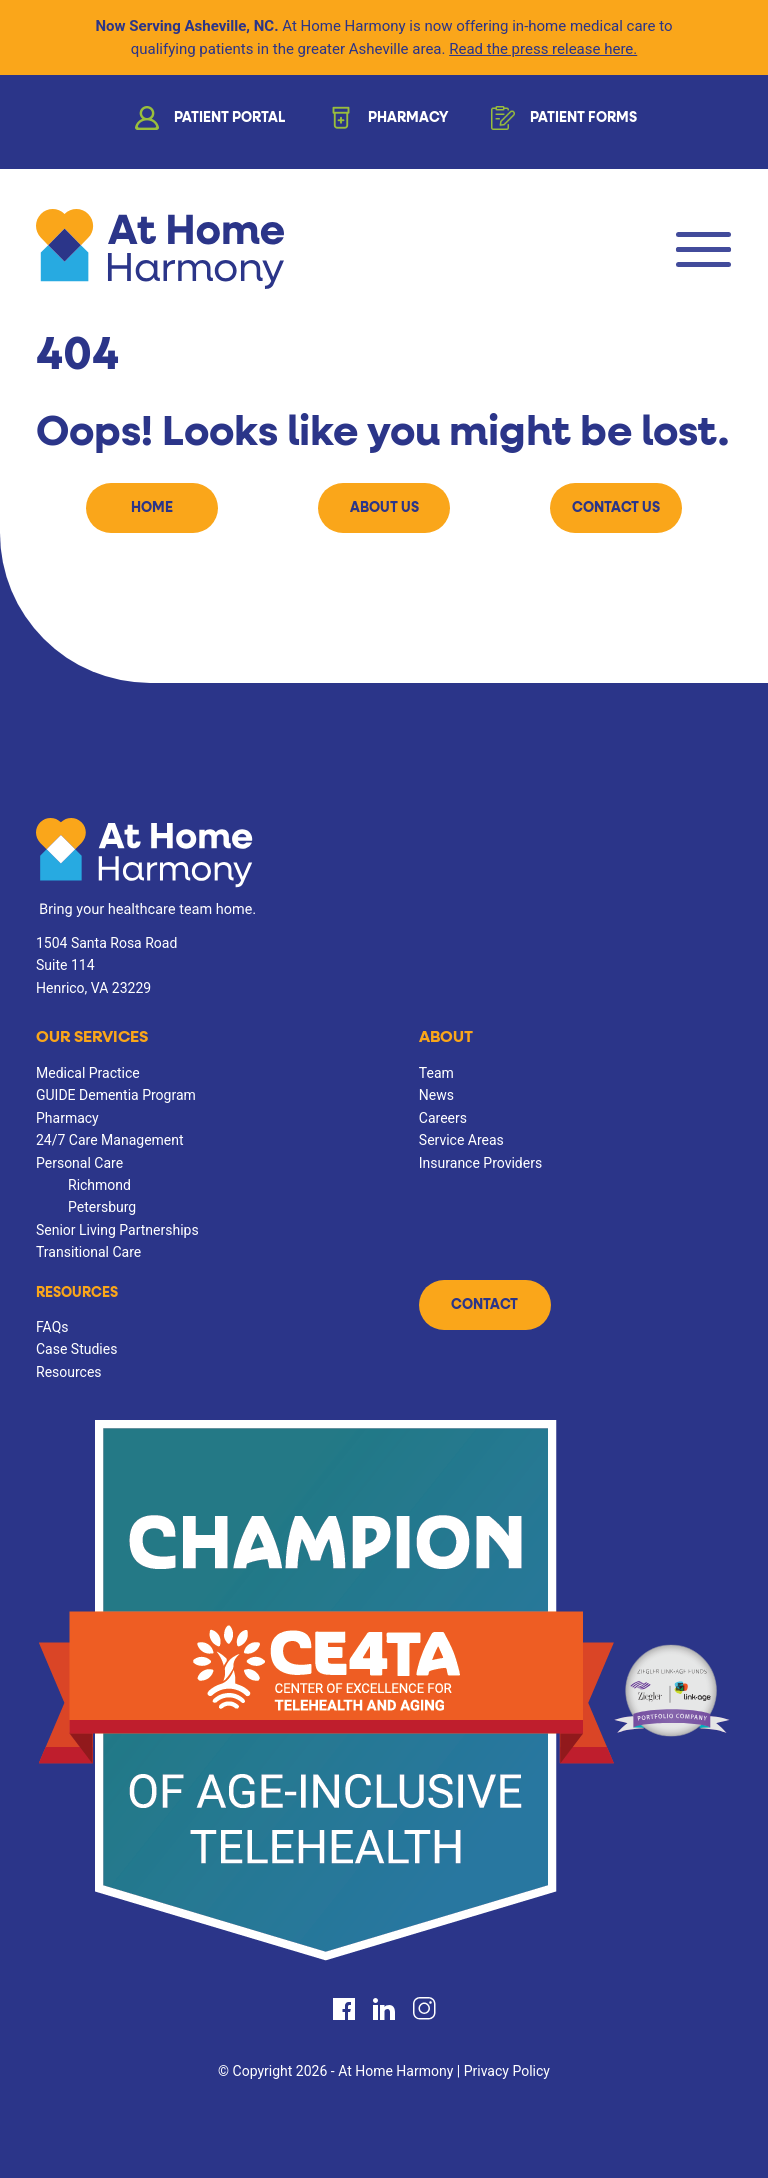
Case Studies (76, 1349)
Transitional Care (88, 1252)
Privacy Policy (507, 2071)
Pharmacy (67, 1118)
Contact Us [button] (616, 508)
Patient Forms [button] (562, 122)
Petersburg (102, 1207)
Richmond (99, 1185)
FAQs (52, 1327)
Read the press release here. (543, 49)
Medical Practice (88, 1073)
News (436, 1095)
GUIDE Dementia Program (116, 1095)
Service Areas (461, 1140)
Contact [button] (484, 1305)
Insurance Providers (480, 1163)
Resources (77, 1293)
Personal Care (79, 1163)
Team (436, 1073)
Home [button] (152, 508)
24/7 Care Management (110, 1140)
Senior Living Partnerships (117, 1230)
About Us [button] (384, 508)
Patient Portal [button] (208, 122)
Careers (443, 1118)
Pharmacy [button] (386, 122)
